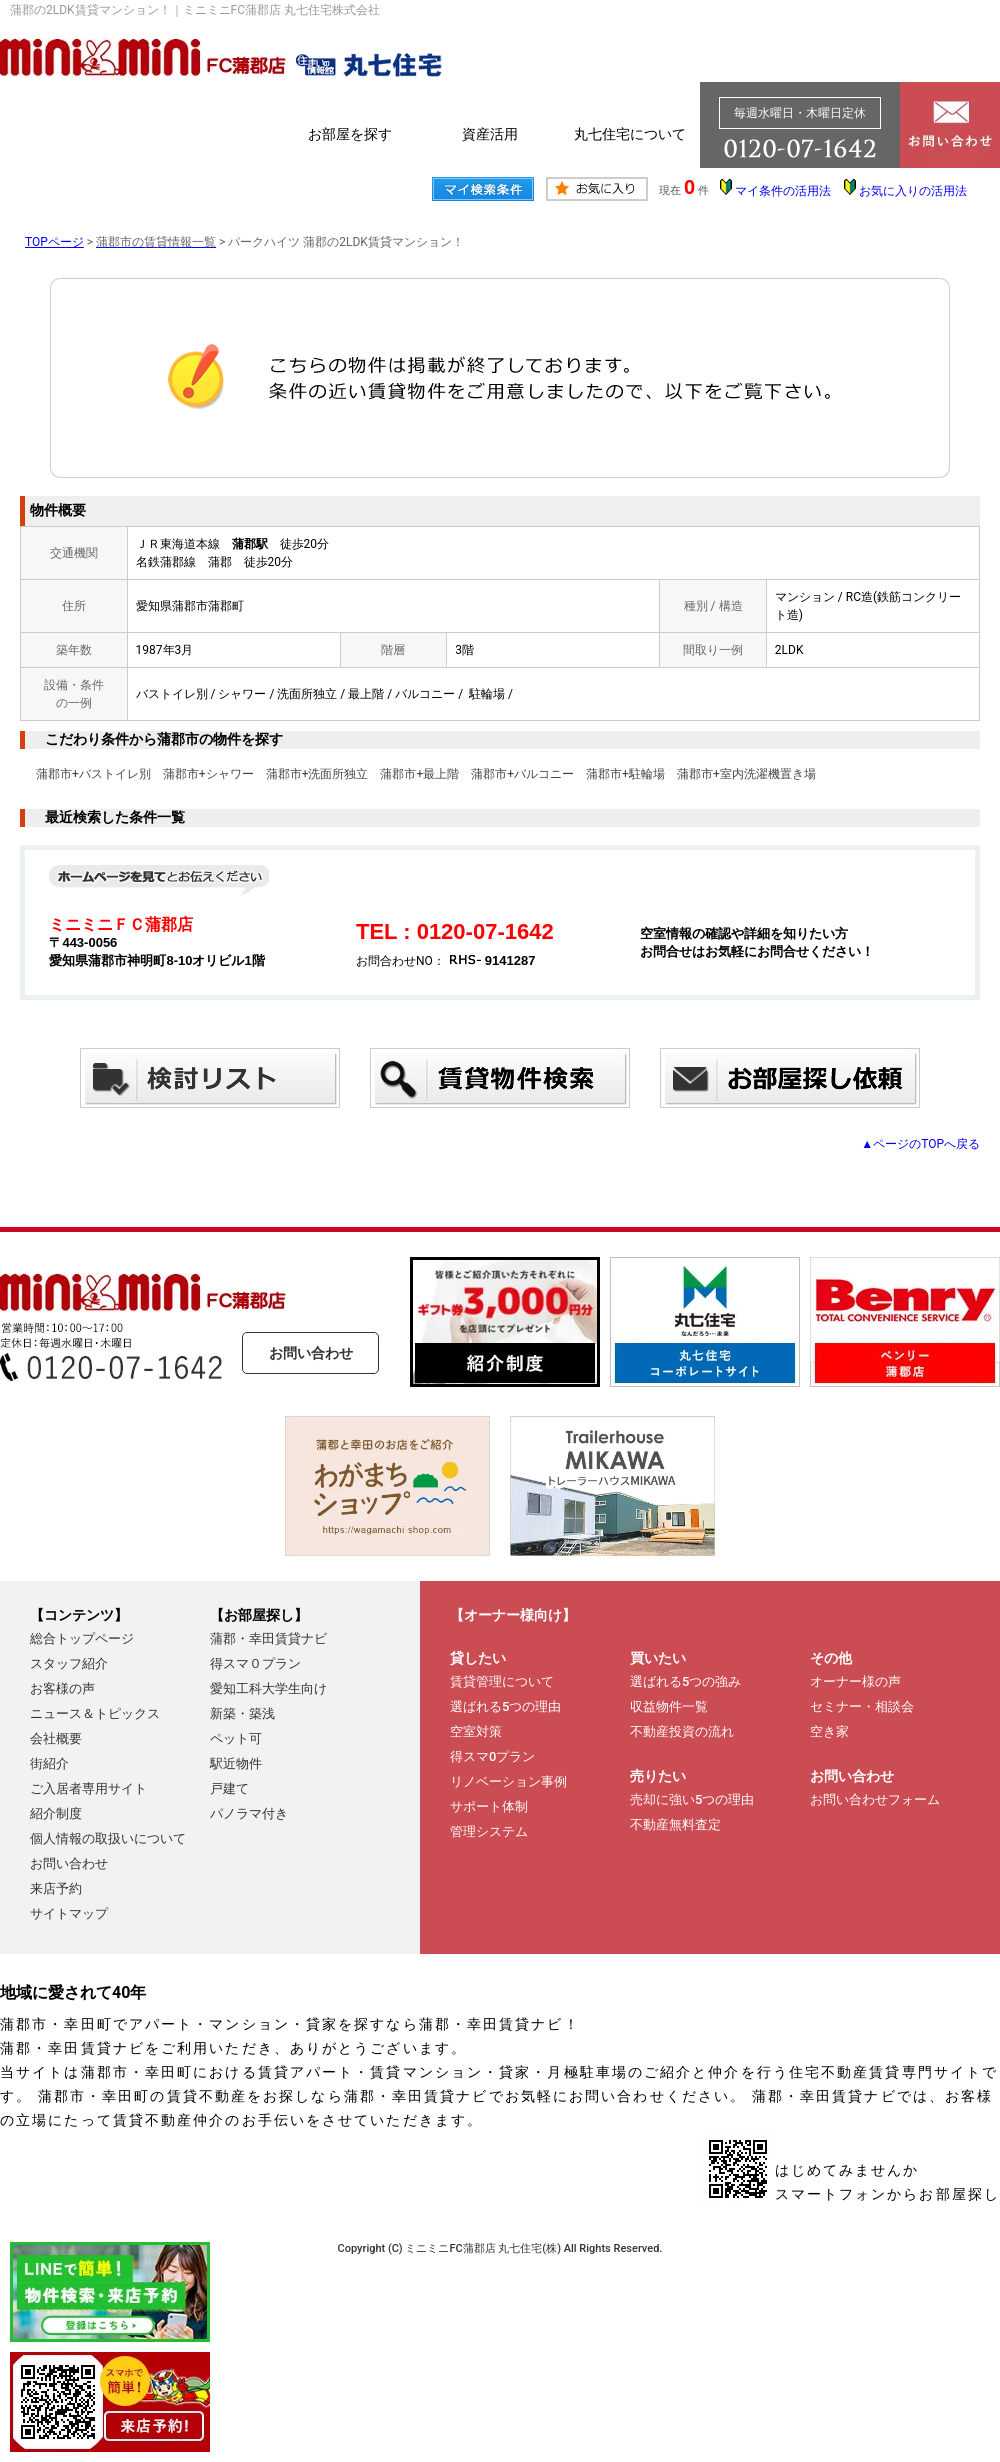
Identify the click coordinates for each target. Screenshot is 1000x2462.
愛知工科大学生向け (268, 1688)
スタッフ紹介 (69, 1663)
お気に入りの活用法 (913, 191)
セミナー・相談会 (862, 1706)
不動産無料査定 (675, 1824)
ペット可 (236, 1738)
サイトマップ (69, 1913)
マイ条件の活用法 (783, 191)
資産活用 (490, 134)
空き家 (829, 1731)
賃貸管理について (502, 1681)
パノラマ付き (249, 1813)
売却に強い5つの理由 (692, 1799)
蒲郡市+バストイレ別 (93, 774)
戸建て (229, 1788)
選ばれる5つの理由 (505, 1706)
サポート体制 (489, 1806)
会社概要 (56, 1738)
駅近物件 (236, 1763)
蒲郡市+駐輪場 (625, 774)
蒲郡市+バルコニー (522, 774)
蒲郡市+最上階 (419, 774)
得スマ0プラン (492, 1756)
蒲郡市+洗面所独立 (317, 774)
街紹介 (49, 1763)
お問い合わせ (311, 1353)
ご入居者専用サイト (88, 1788)
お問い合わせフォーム (875, 1799)
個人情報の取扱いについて (108, 1838)
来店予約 (56, 1888)
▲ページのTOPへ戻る (920, 1144)
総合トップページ (82, 1638)
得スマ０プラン (255, 1663)
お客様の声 (62, 1688)
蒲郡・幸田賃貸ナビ (268, 1638)
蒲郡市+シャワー (208, 774)
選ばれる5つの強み (685, 1681)
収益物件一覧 (669, 1706)
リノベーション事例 (508, 1781)
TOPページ (54, 242)
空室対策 (476, 1731)
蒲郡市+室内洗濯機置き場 (746, 774)
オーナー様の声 (855, 1681)
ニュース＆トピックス (95, 1713)
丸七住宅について (630, 134)
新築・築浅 (242, 1713)
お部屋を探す (350, 134)
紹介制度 (56, 1813)
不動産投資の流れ (682, 1731)
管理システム (489, 1831)
